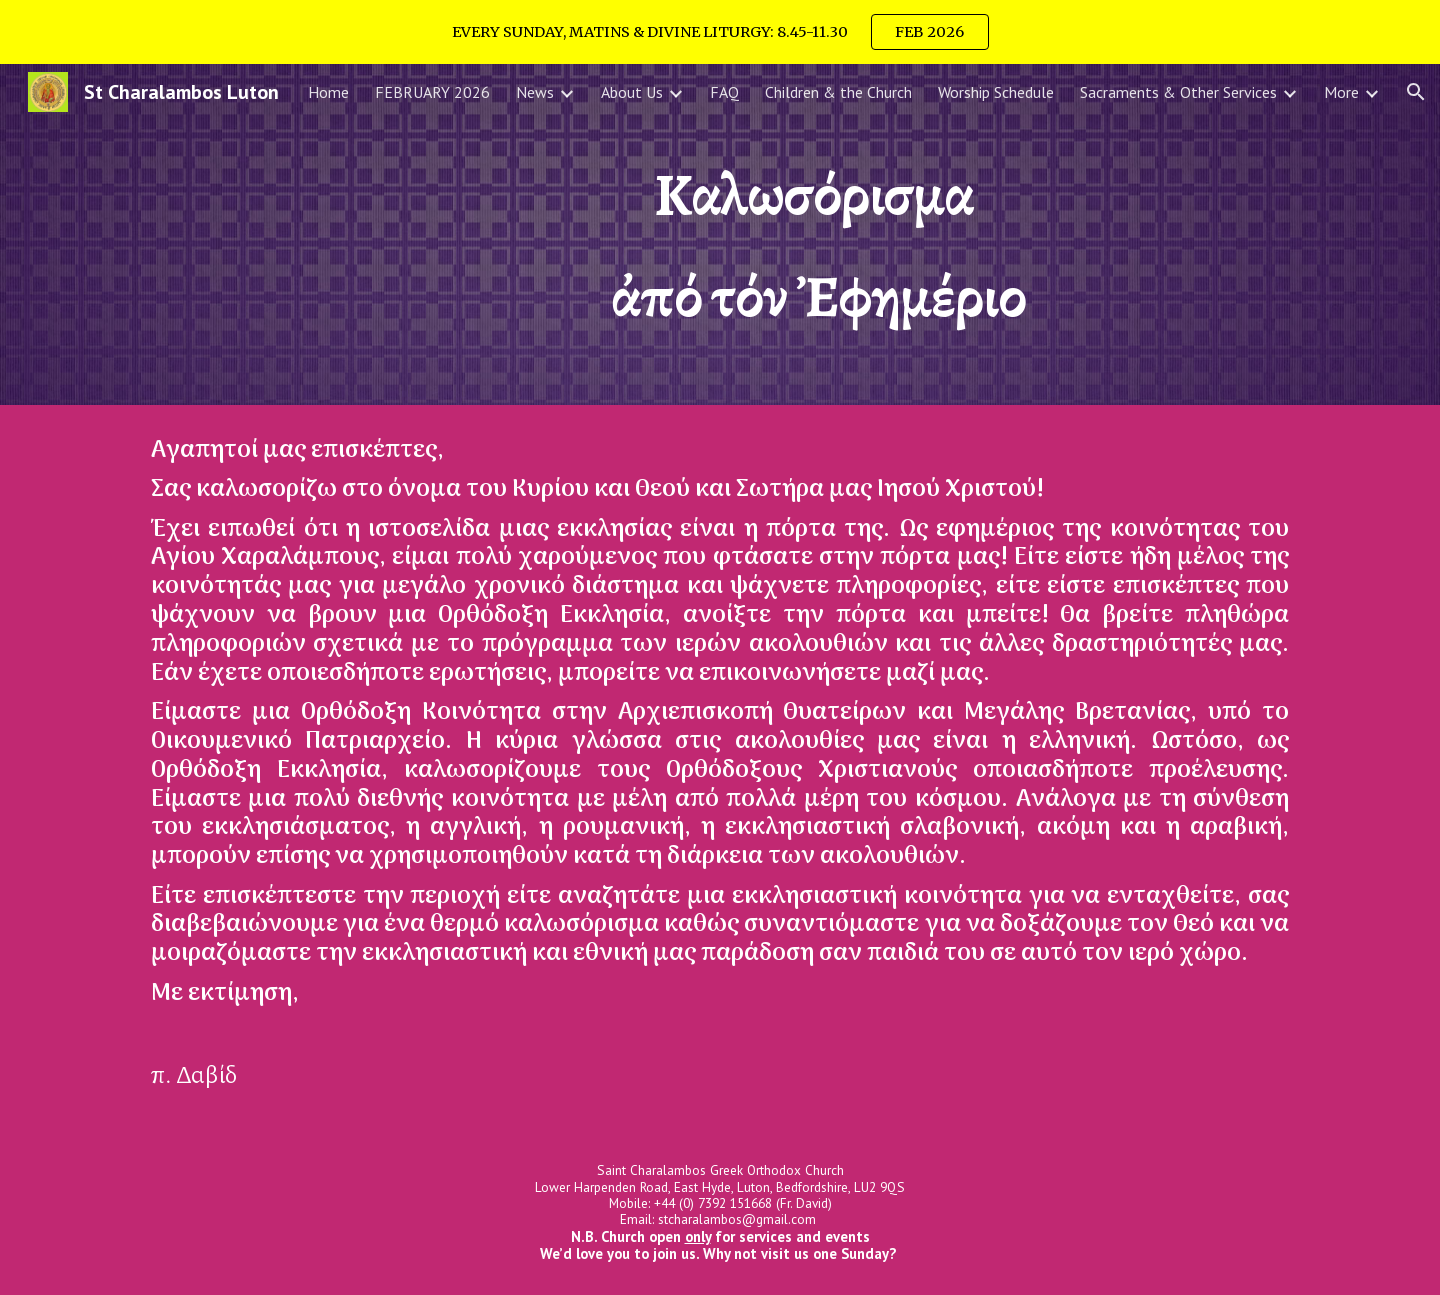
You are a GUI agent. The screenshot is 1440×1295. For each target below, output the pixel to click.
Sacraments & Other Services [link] (1178, 92)
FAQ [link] (724, 92)
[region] (720, 32)
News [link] (535, 92)
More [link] (1341, 92)
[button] (1416, 92)
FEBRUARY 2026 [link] (432, 92)
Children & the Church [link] (838, 92)
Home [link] (328, 92)
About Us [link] (632, 92)
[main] (818, 234)
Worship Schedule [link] (996, 92)
